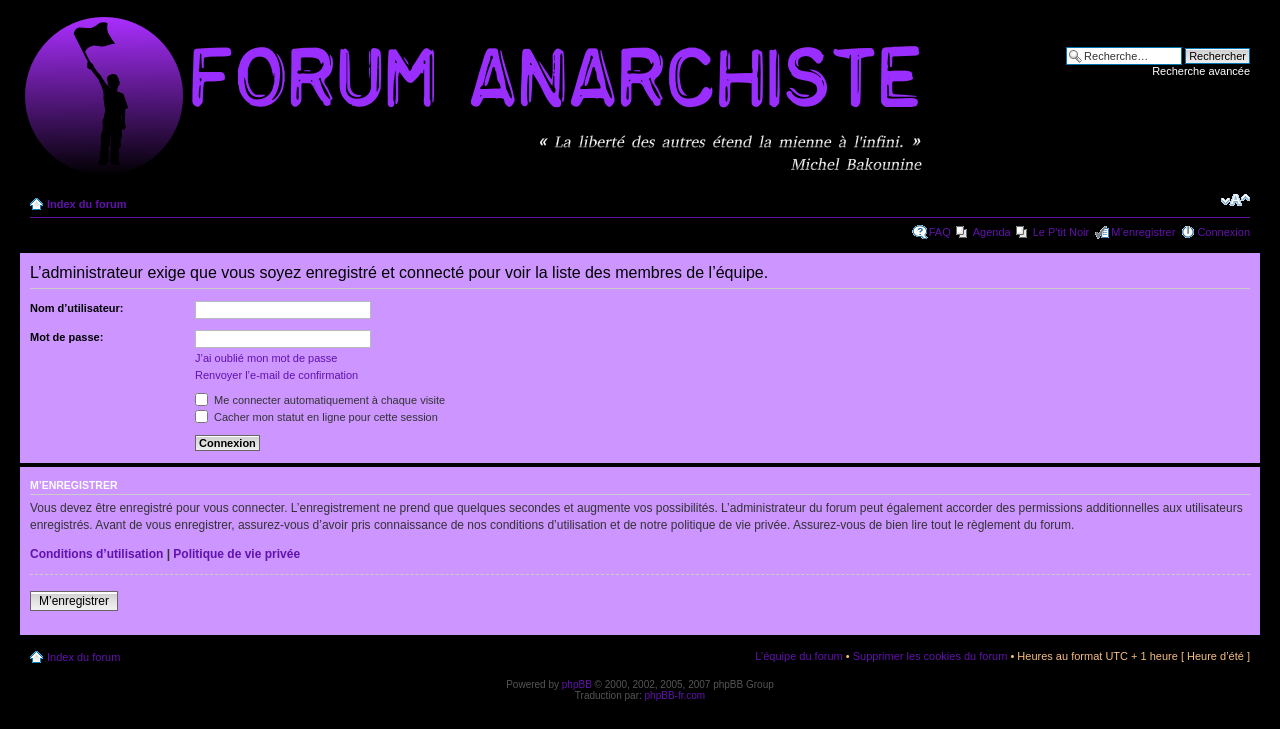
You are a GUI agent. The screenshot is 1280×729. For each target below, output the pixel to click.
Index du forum (86, 204)
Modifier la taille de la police (1235, 200)
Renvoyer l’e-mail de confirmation (276, 375)
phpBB (577, 684)
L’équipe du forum (798, 656)
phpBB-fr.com (675, 695)
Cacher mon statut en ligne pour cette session (316, 417)
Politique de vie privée (236, 554)
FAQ (940, 232)
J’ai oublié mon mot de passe (266, 358)
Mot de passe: (66, 337)
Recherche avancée (1201, 71)
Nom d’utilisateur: (77, 308)
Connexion (1223, 232)
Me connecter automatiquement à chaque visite (320, 400)
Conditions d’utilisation (96, 554)
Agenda (992, 232)
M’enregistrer (1143, 232)
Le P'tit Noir (1061, 232)
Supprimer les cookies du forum (930, 656)
